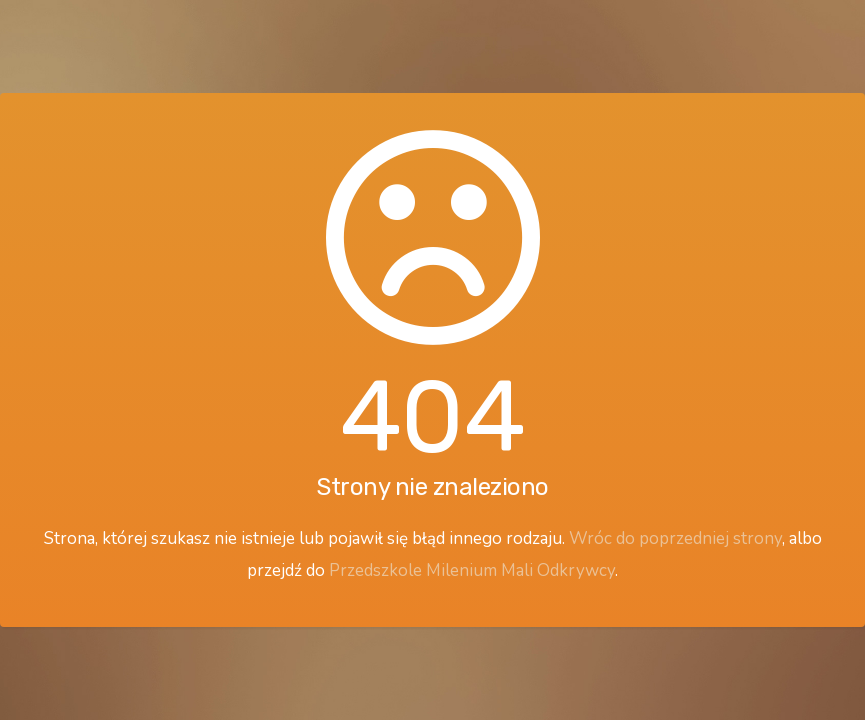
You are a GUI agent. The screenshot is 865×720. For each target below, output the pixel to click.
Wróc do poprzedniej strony (675, 538)
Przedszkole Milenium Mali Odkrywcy (472, 570)
